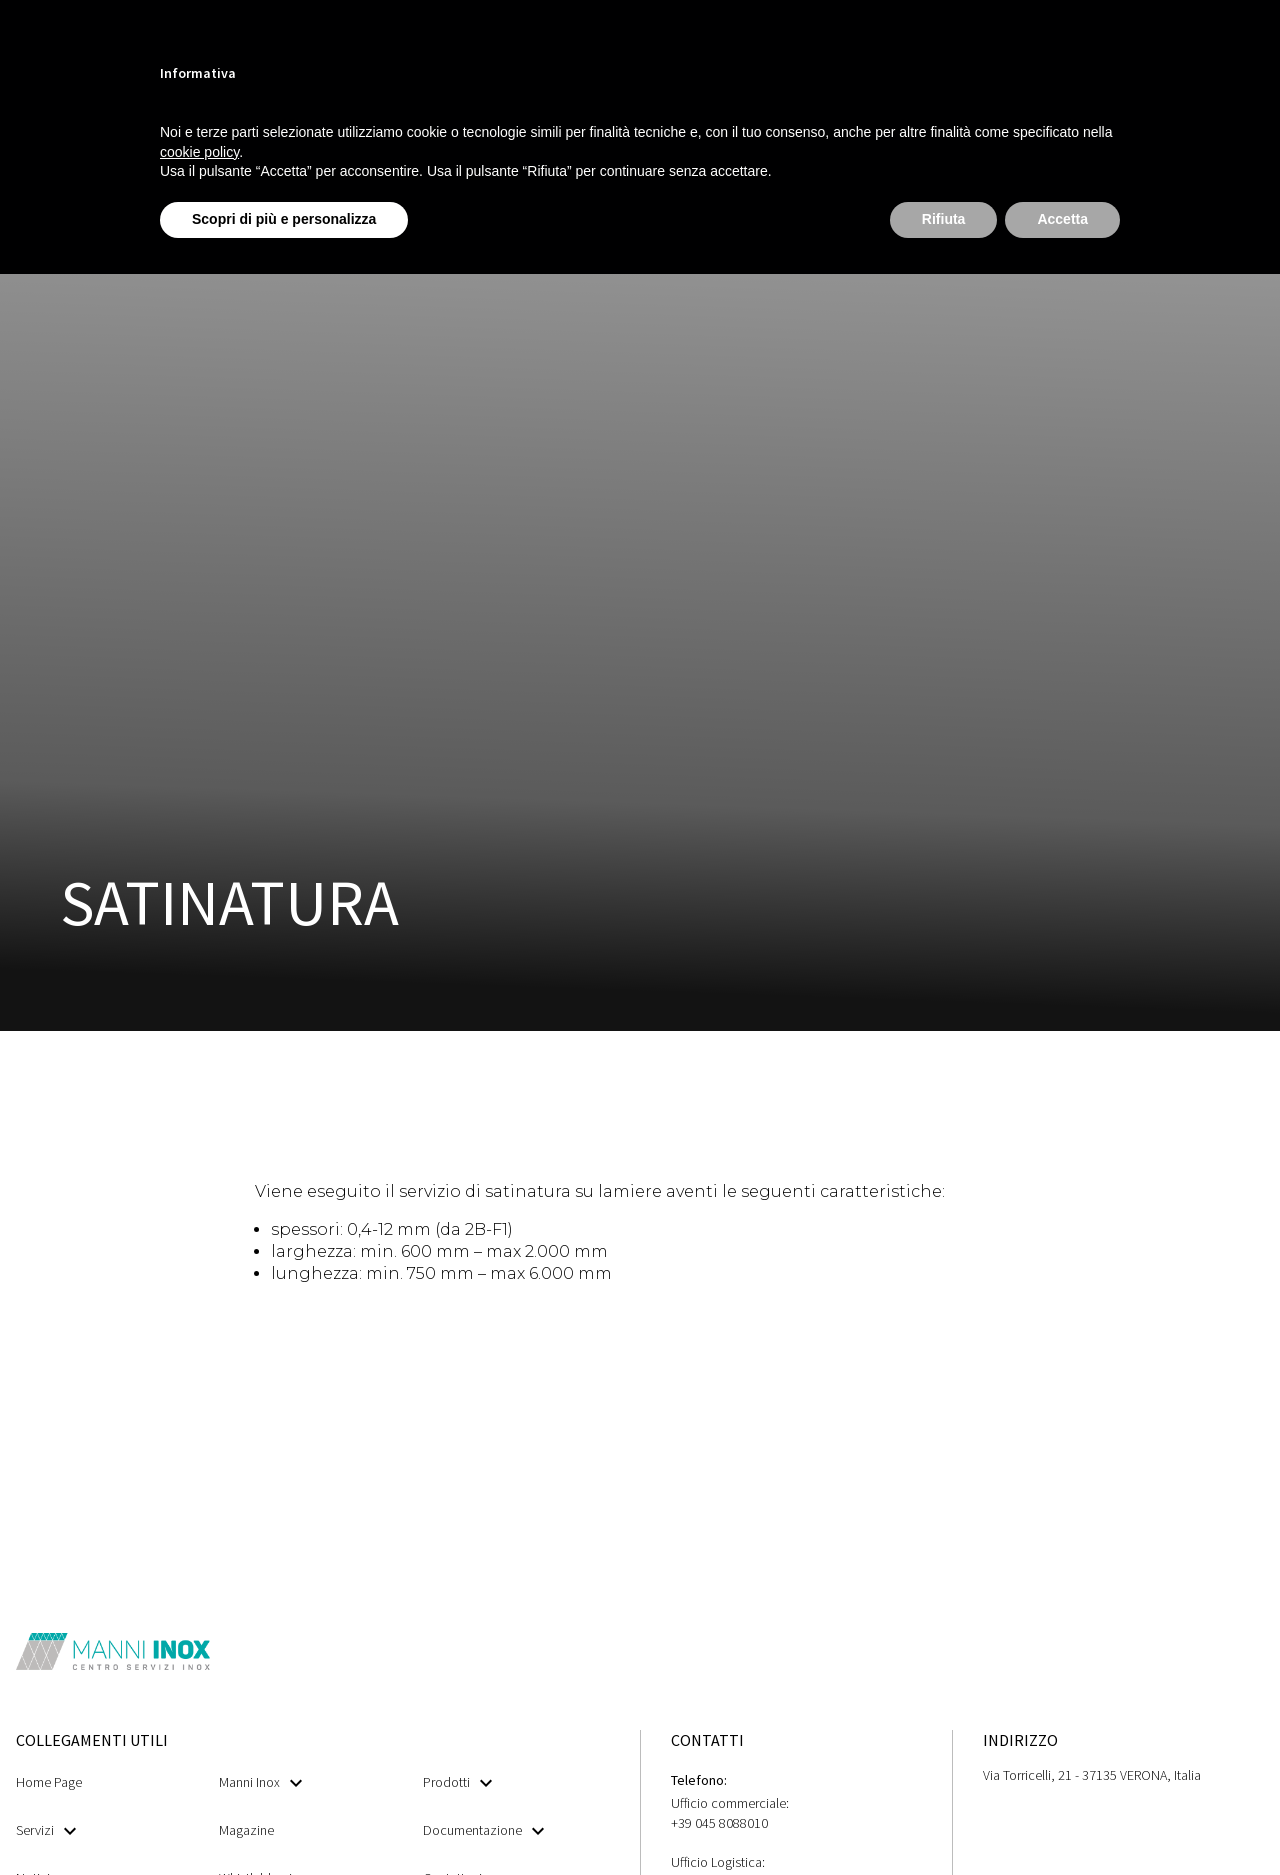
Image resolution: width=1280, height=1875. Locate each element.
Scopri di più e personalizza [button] (284, 219)
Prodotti (457, 1782)
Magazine (246, 1830)
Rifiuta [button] (944, 219)
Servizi (46, 1830)
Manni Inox (260, 1782)
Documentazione (483, 1830)
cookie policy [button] (199, 152)
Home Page (49, 1782)
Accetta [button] (1062, 219)
